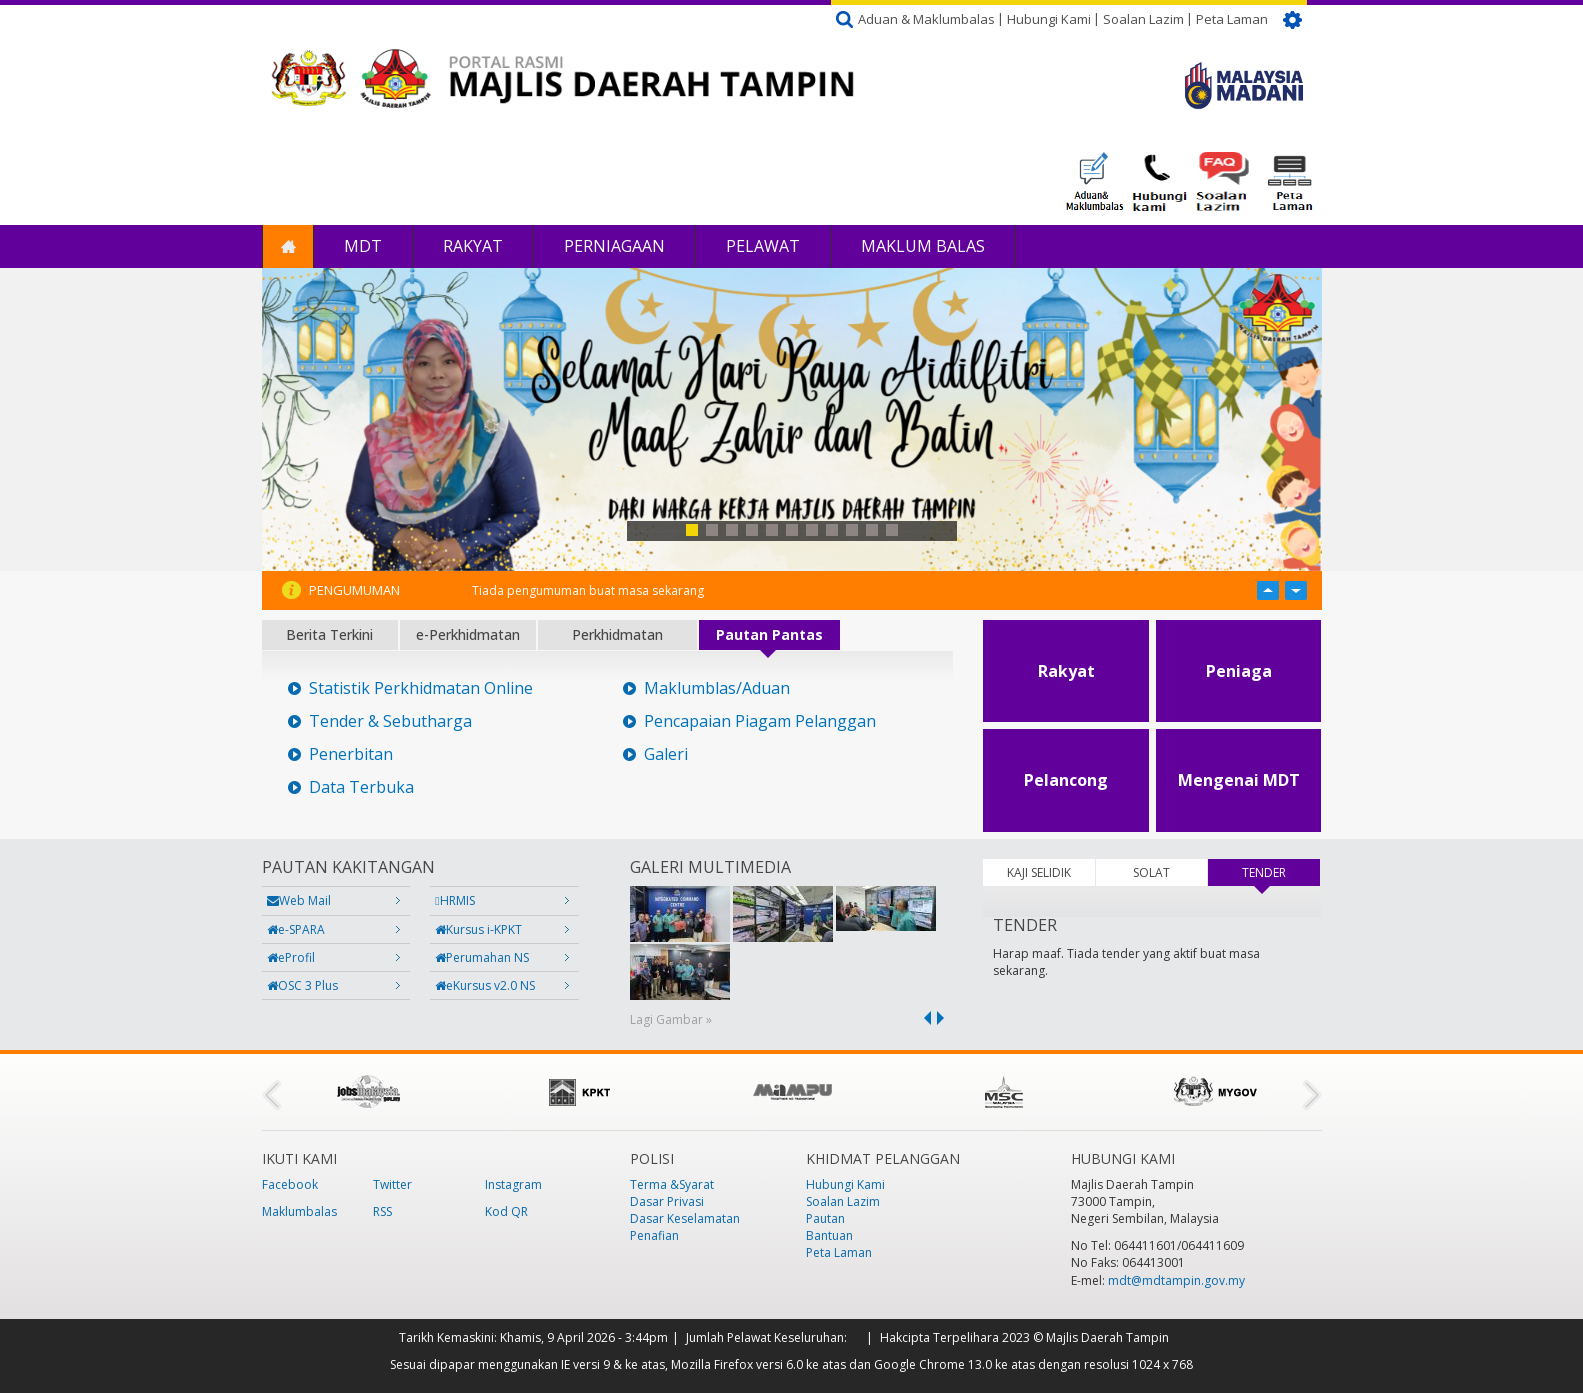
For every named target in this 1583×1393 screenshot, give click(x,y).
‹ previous (924, 1018)
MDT (363, 246)
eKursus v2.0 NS (485, 985)
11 (892, 530)
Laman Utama (288, 246)
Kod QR (506, 1211)
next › (944, 1018)
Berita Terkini (329, 634)
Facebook (290, 1184)
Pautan (825, 1218)
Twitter (392, 1184)
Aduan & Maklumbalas (926, 19)
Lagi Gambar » (671, 1019)
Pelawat (763, 246)
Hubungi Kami (1049, 19)
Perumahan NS (482, 957)
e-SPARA (296, 929)
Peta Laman (1232, 19)
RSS (382, 1211)
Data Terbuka (361, 787)
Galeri (666, 754)
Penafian (654, 1235)
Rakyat (473, 246)
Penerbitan (351, 754)
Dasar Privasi (667, 1201)
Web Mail (299, 900)
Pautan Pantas (769, 634)
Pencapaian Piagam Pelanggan (760, 721)
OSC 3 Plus (302, 985)
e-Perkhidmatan (468, 634)
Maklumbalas (299, 1211)
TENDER (1281, 872)
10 (872, 530)
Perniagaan (614, 246)
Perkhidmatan (617, 634)
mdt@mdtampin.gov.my (1176, 1280)
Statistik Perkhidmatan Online (421, 688)
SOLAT (1151, 872)
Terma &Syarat (672, 1184)
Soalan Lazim (1143, 19)
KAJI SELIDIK (1039, 872)
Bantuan (829, 1235)
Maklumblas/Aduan (717, 688)
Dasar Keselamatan (685, 1218)
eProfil (291, 957)
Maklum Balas (923, 246)
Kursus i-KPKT (478, 929)
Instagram (513, 1184)
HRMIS (454, 900)
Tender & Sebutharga (390, 721)
